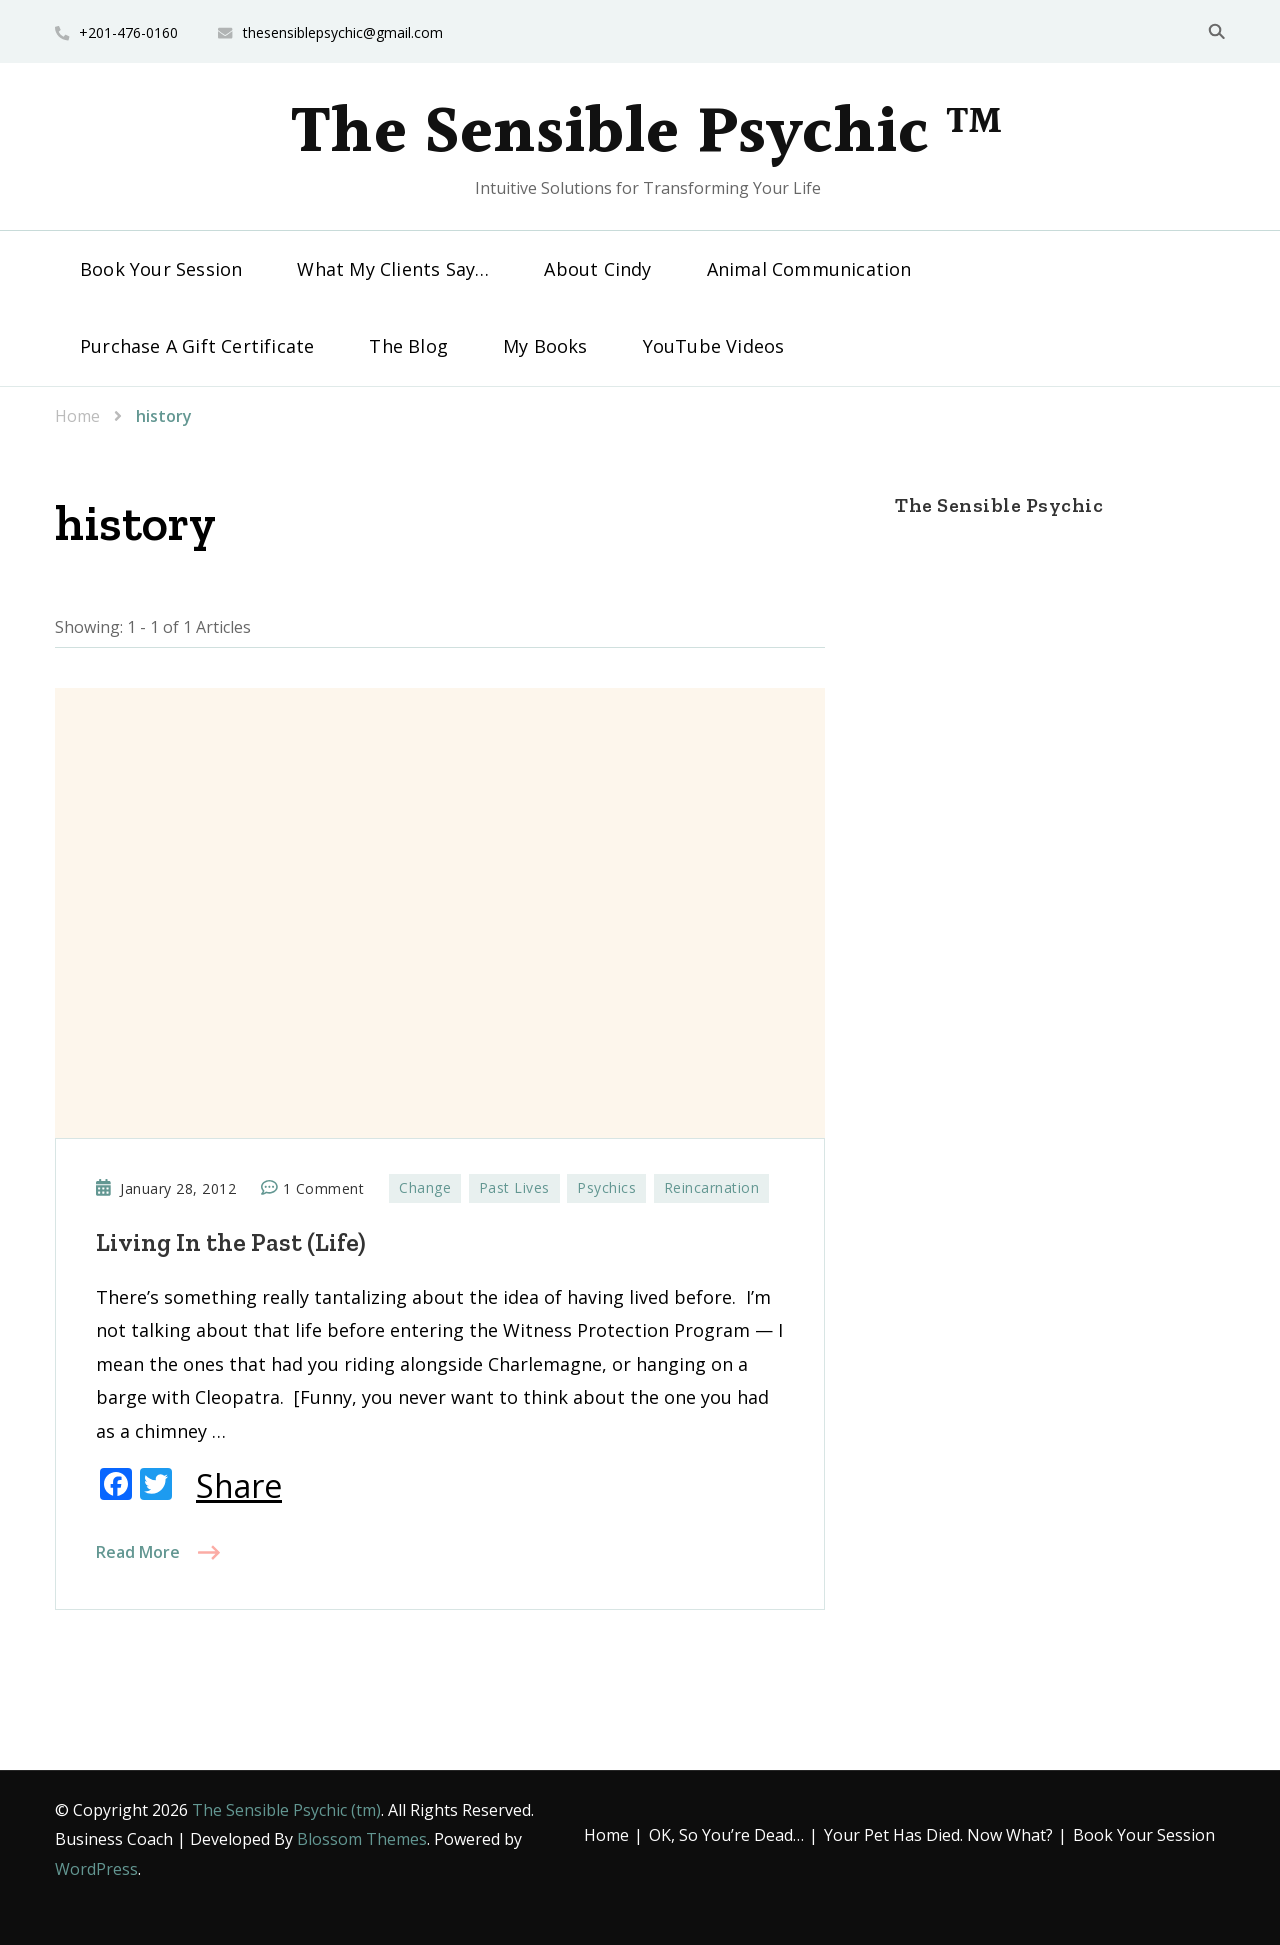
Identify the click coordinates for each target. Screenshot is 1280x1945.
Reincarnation (712, 1187)
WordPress (96, 1869)
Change (425, 1187)
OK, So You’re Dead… (726, 1835)
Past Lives (514, 1187)
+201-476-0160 (128, 32)
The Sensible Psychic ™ (647, 134)
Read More (138, 1552)
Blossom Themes (362, 1839)
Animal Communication (809, 269)
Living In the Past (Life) (231, 1242)
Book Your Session (161, 269)
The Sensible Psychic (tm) (286, 1810)
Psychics (606, 1187)
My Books (545, 346)
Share (239, 1486)
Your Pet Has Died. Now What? (938, 1835)
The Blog (408, 346)
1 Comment (324, 1189)
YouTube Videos (714, 346)
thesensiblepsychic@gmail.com (343, 32)
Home (606, 1835)
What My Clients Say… (393, 269)
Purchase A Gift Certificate (197, 346)
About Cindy (597, 269)
